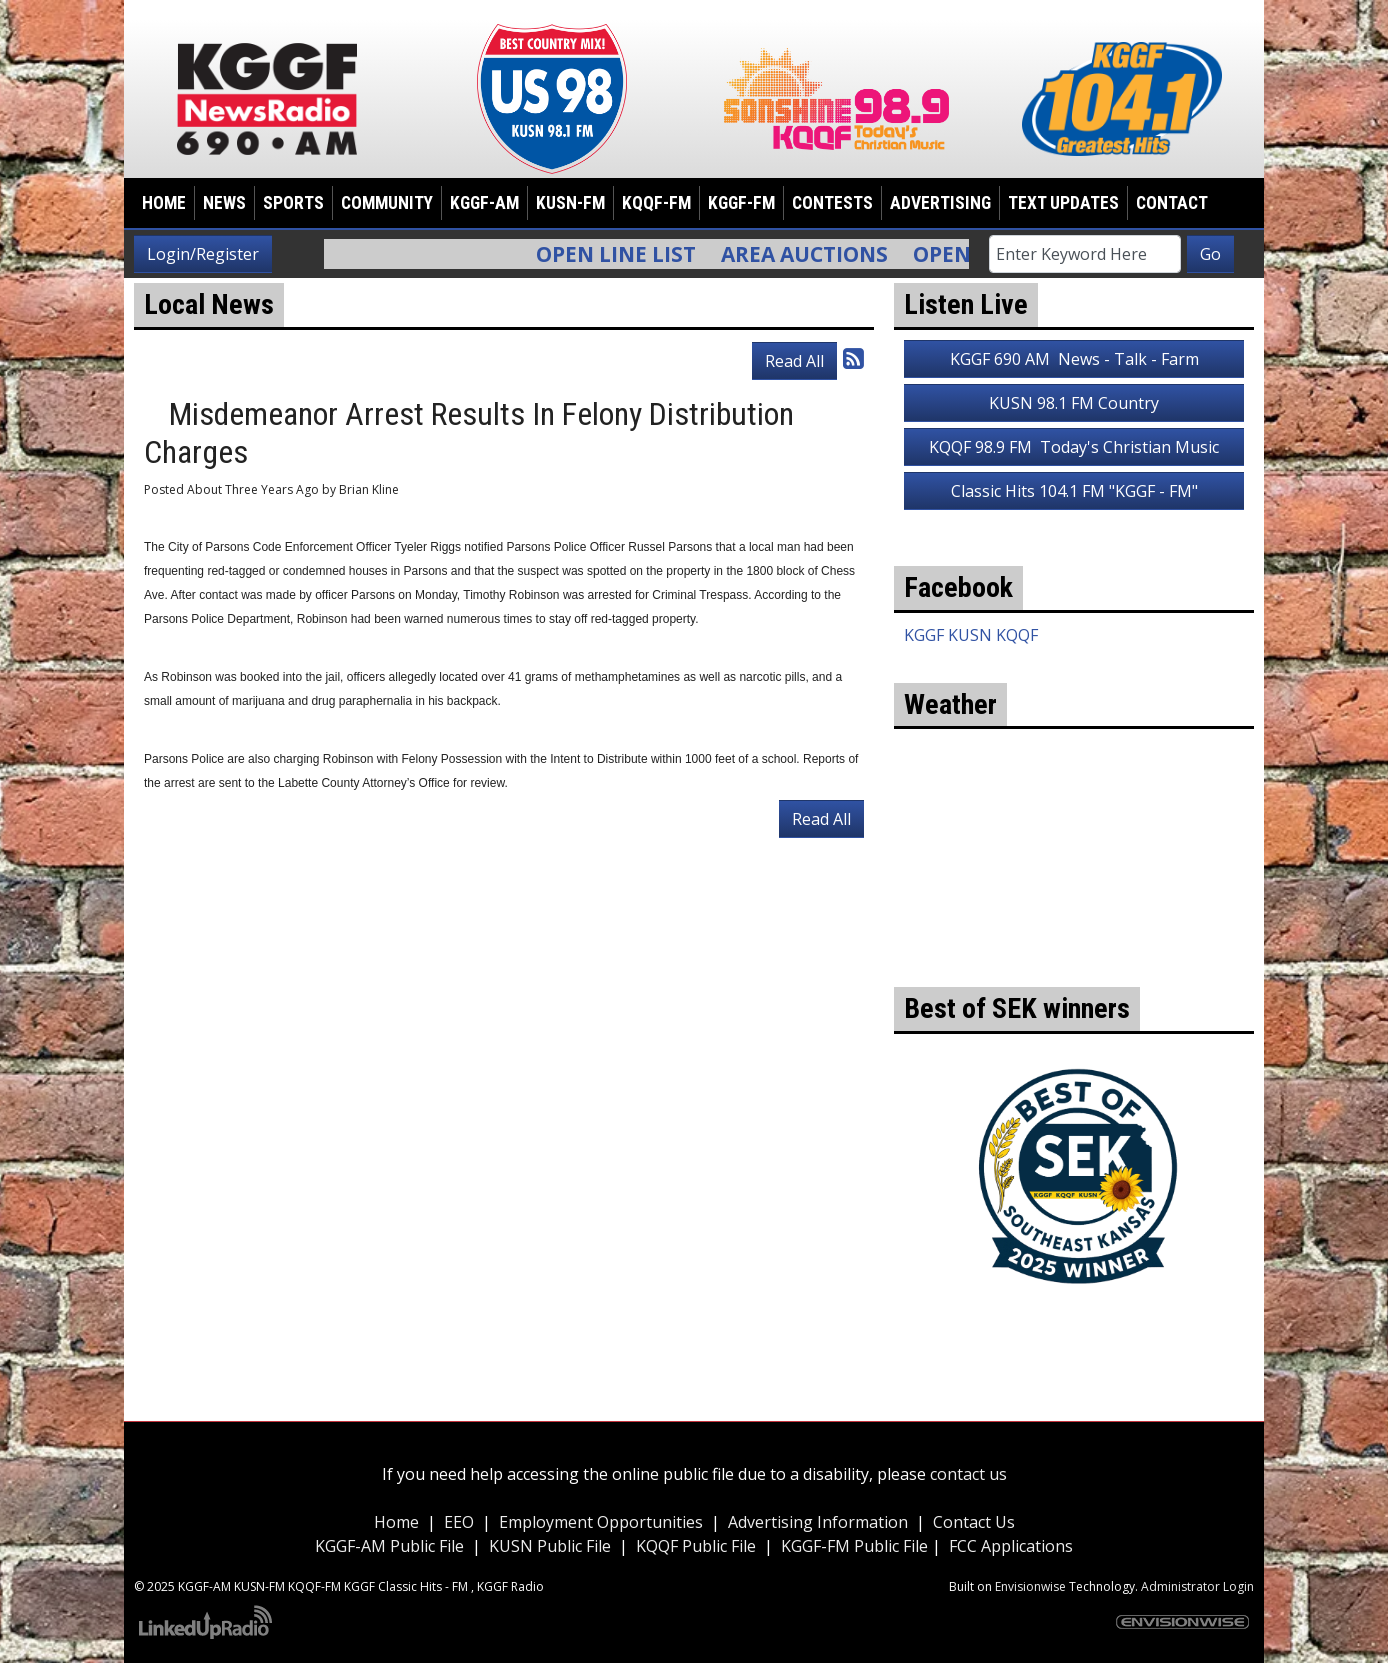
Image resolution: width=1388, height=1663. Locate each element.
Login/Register (203, 254)
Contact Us (974, 1522)
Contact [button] (1172, 203)
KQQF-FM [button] (656, 203)
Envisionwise (1030, 1586)
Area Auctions (817, 254)
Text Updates (1063, 203)
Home (164, 203)
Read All (794, 361)
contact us (968, 1474)
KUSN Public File (550, 1546)
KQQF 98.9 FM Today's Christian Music (1074, 447)
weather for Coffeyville (1074, 957)
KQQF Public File (696, 1546)
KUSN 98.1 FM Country (1074, 403)
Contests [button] (832, 203)
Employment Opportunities (601, 1522)
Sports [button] (293, 203)
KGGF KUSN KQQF (971, 635)
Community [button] (387, 203)
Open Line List (629, 254)
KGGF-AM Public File (389, 1546)
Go (1210, 254)
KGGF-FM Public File (856, 1546)
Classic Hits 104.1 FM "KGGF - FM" (1074, 491)
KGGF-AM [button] (484, 203)
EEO (459, 1522)
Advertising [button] (940, 203)
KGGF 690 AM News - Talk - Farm (1074, 359)
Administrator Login (1197, 1586)
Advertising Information (818, 1522)
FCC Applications (1011, 1546)
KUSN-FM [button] (570, 203)
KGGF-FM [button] (741, 203)
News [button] (224, 203)
